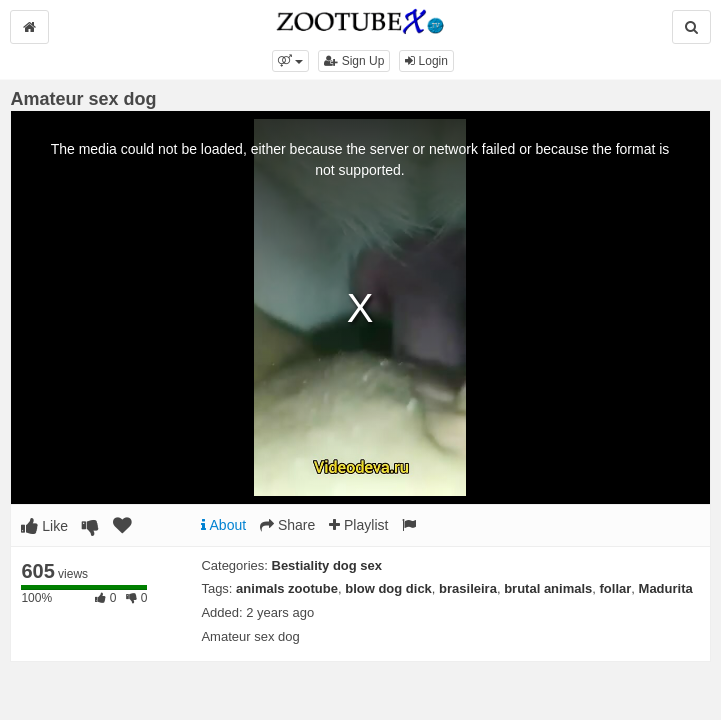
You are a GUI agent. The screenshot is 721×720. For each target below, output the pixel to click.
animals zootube (287, 588)
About (223, 525)
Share (287, 525)
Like (44, 526)
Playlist (358, 525)
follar (616, 588)
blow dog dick (388, 588)
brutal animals (548, 588)
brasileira (468, 588)
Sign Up (354, 61)
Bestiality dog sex (327, 565)
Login (426, 61)
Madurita (666, 588)
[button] (290, 61)
